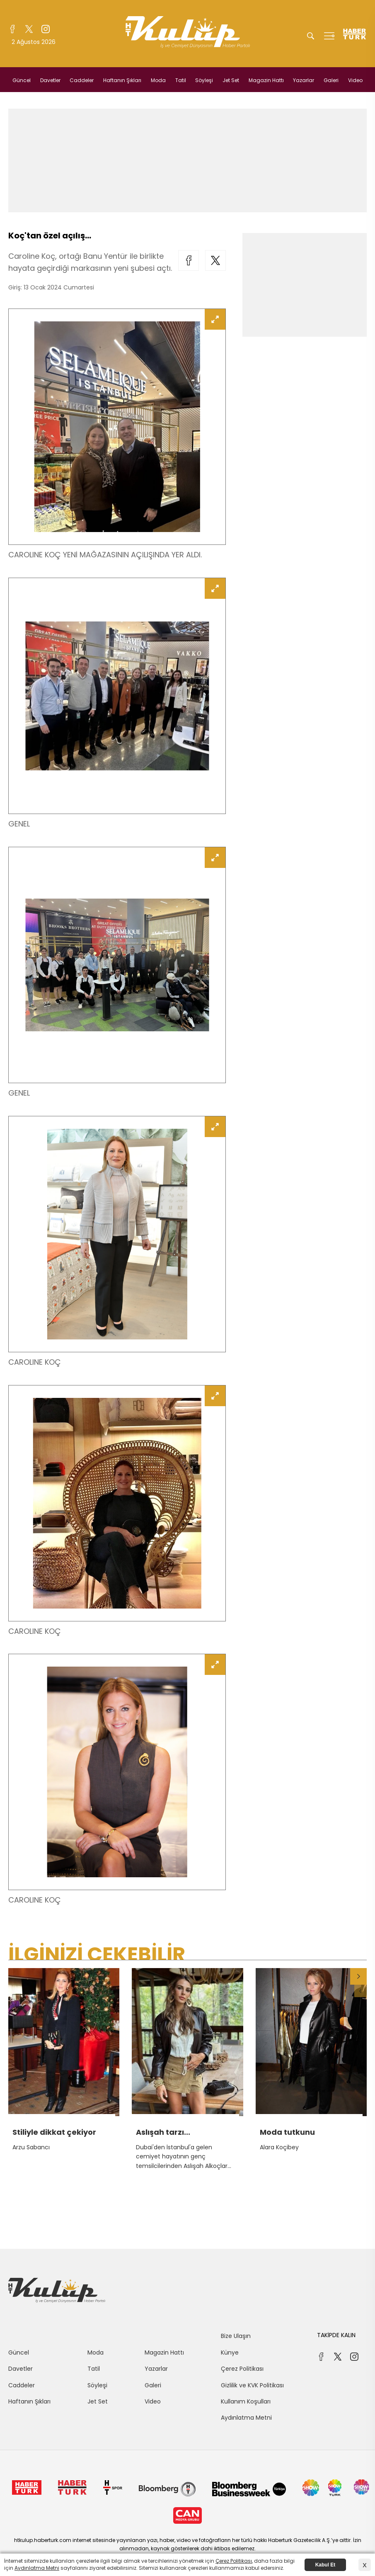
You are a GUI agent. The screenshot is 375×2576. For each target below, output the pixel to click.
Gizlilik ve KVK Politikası (252, 2385)
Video (355, 80)
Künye (230, 2352)
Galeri (331, 80)
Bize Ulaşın (236, 2336)
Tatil (180, 80)
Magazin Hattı (266, 80)
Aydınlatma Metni (246, 2417)
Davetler (50, 80)
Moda (158, 80)
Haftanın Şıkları (122, 80)
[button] (358, 1976)
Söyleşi (204, 80)
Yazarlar (303, 80)
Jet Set (231, 80)
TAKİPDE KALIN (336, 2335)
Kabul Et (325, 2565)
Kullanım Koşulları (246, 2401)
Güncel (21, 80)
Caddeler (82, 80)
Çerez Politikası (242, 2369)
